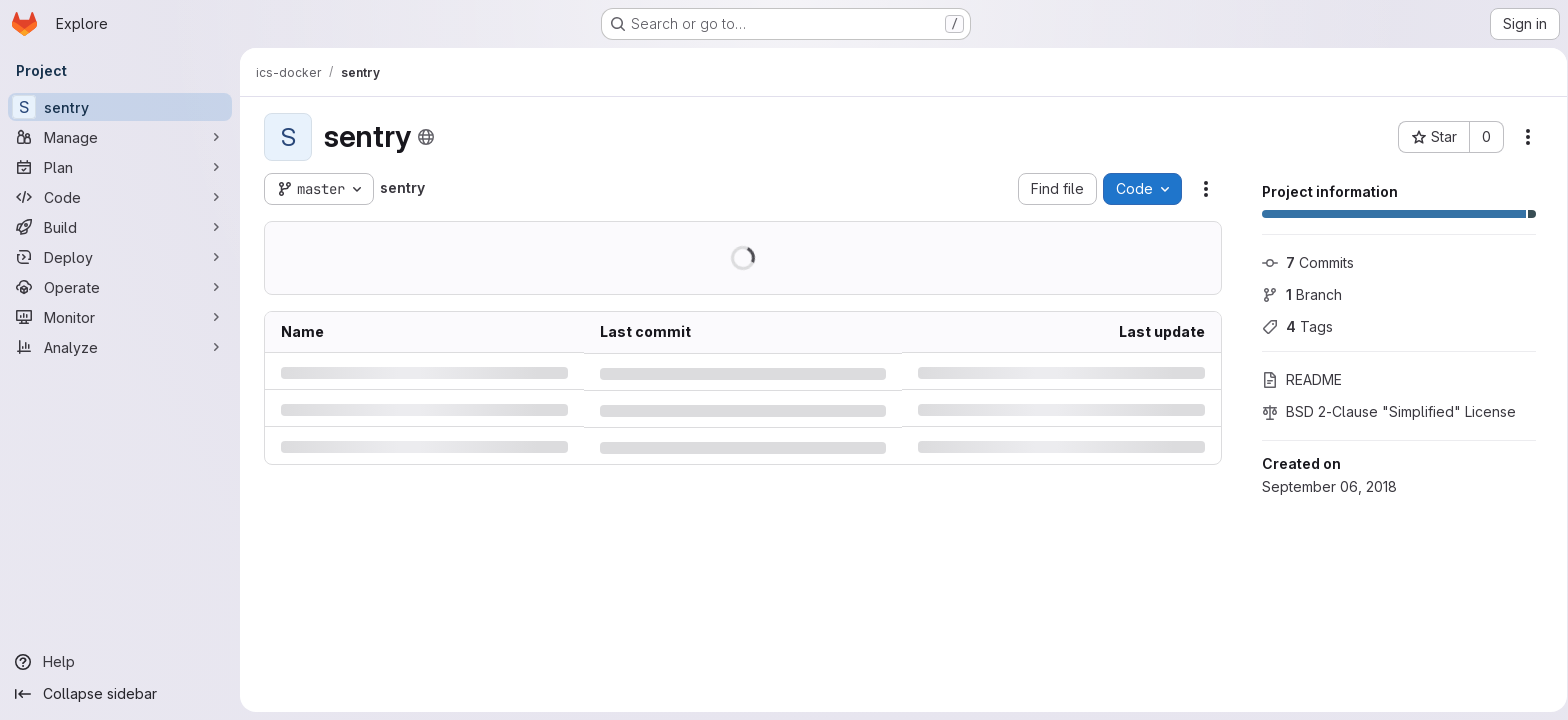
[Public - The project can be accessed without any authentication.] (422, 137)
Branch (1298, 294)
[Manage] (120, 137)
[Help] (120, 662)
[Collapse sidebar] (120, 694)
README (1298, 379)
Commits (1304, 262)
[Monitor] (120, 317)
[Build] (120, 227)
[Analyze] (120, 347)
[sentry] (120, 107)
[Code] (120, 197)
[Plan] (120, 167)
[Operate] (120, 287)
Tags (1293, 326)
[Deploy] (120, 257)
